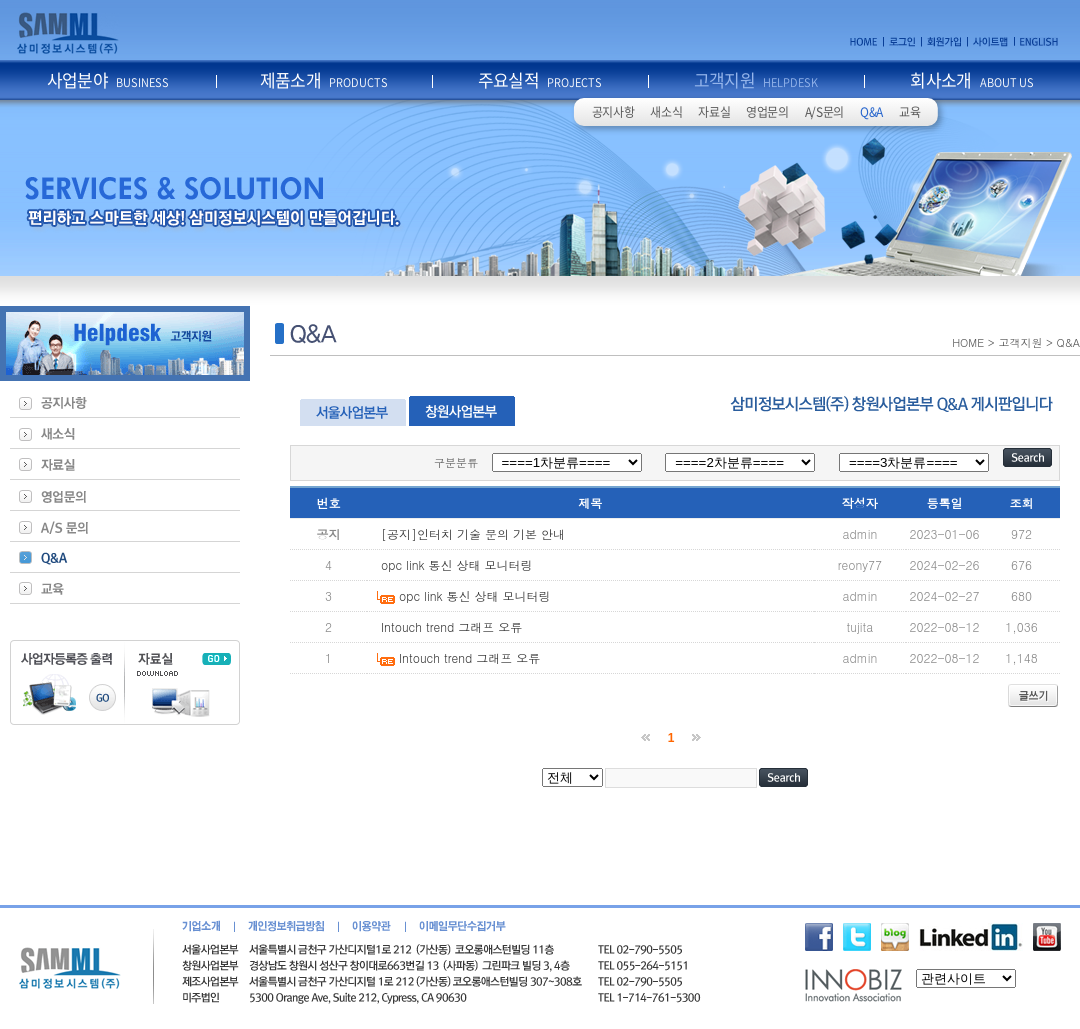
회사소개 (972, 79)
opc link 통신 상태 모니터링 (457, 564)
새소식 (666, 112)
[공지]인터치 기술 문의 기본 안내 (473, 533)
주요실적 (540, 79)
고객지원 (756, 79)
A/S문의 (824, 112)
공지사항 (613, 112)
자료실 (714, 112)
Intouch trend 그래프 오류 (451, 626)
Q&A (871, 112)
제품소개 (324, 79)
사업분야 (108, 79)
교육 (909, 112)
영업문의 (767, 112)
